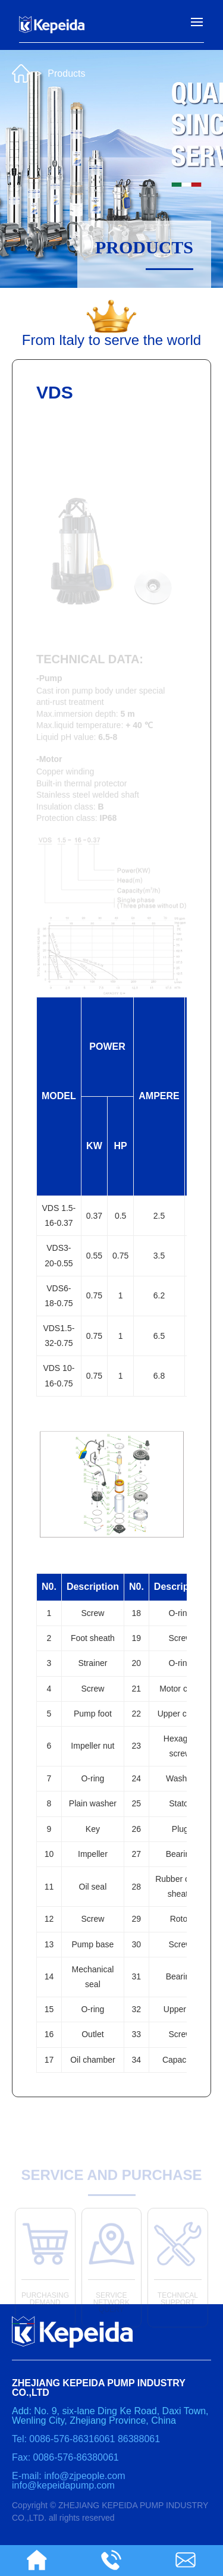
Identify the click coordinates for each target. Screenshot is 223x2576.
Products (66, 70)
